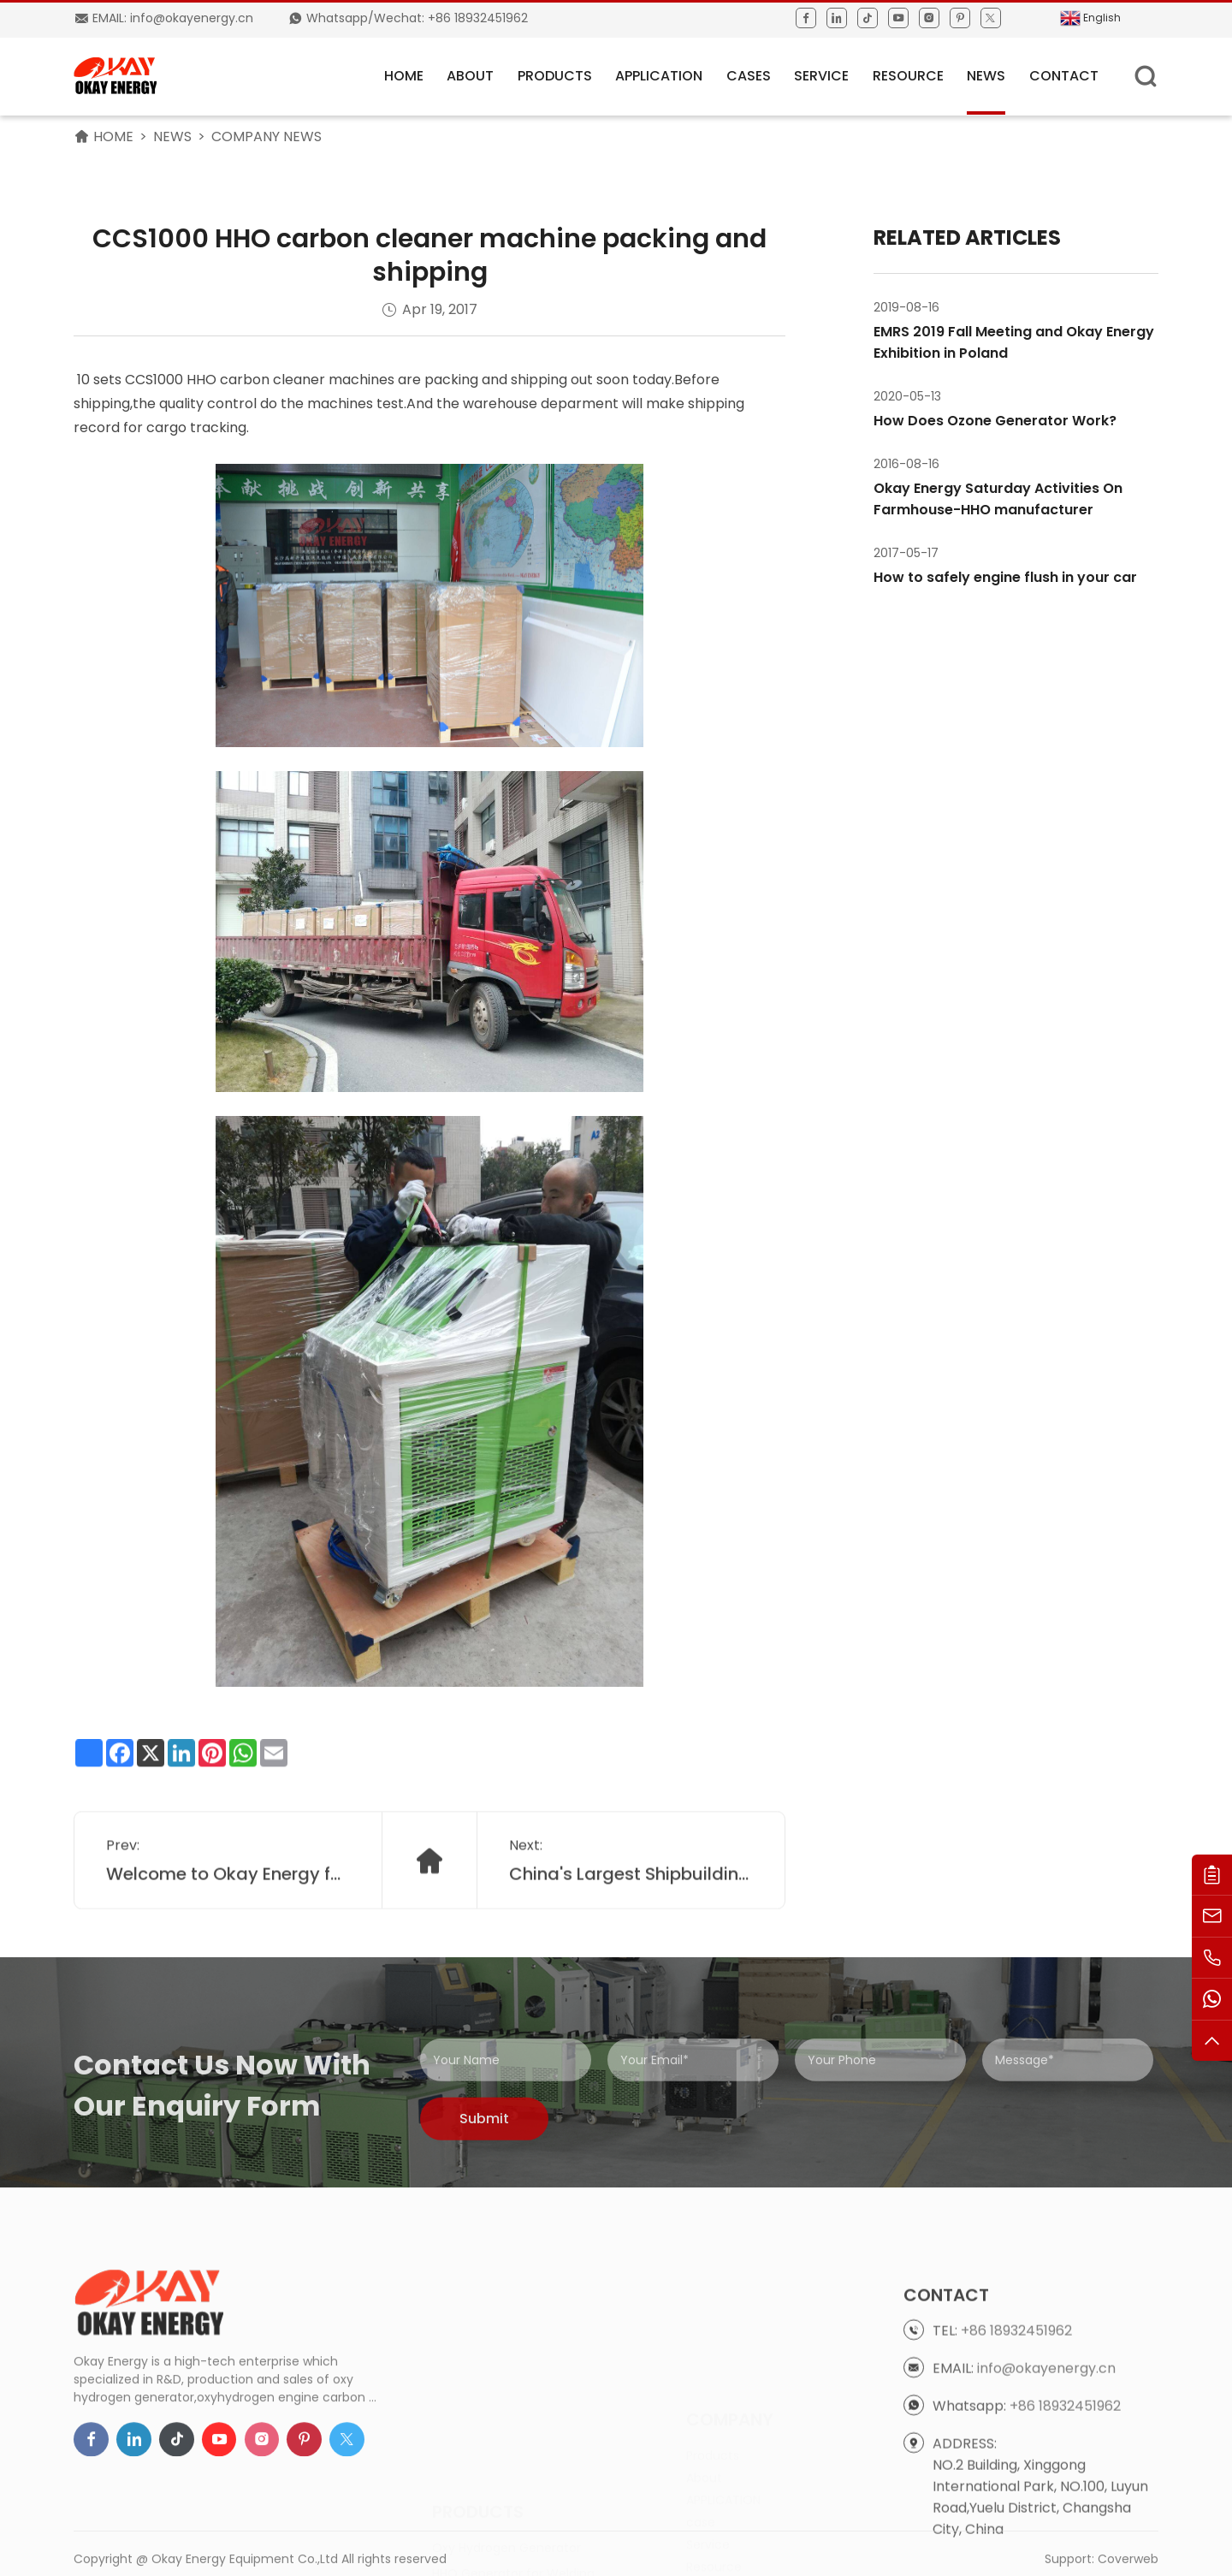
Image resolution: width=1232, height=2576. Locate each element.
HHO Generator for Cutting (512, 2487)
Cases (748, 76)
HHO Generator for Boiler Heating (530, 2512)
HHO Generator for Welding (513, 2461)
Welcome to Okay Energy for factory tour (228, 1912)
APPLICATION (658, 76)
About (470, 76)
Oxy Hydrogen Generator (506, 2435)
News (986, 76)
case (700, 2450)
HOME (404, 76)
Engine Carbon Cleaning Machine (531, 2538)
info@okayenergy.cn (1046, 2468)
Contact (1064, 76)
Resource (908, 76)
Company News (266, 136)
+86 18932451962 (1016, 2431)
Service (821, 76)
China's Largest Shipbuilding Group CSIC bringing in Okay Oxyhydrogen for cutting (631, 1912)
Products (555, 76)
